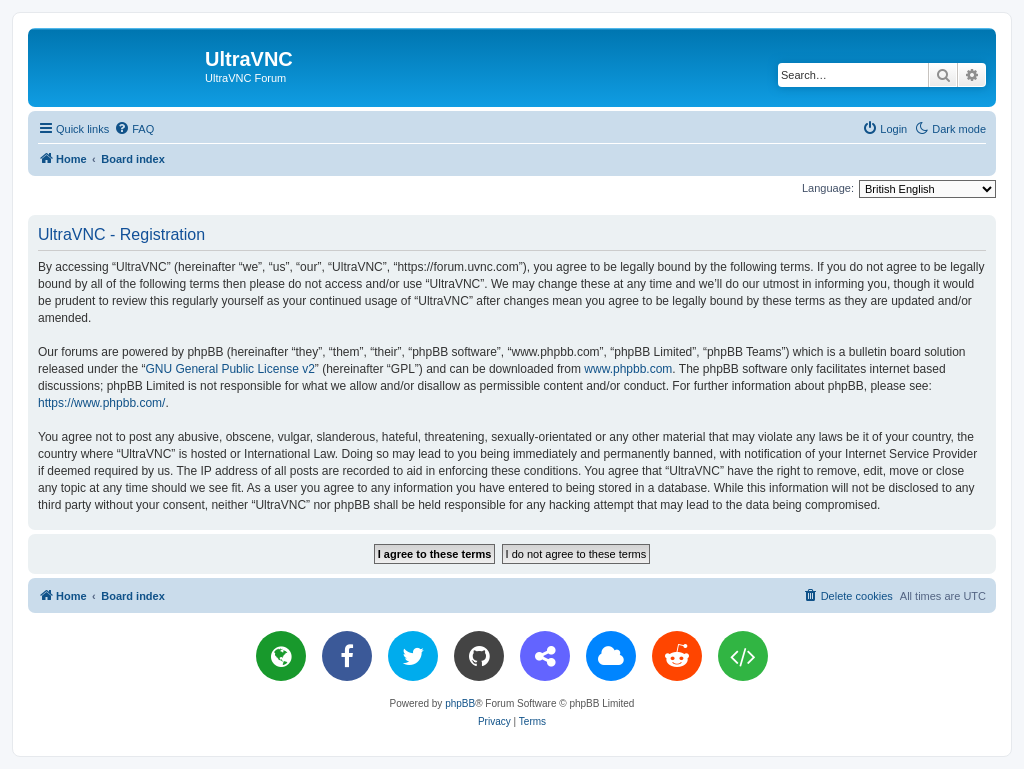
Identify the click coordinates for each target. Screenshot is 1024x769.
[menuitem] (134, 129)
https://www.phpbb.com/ (101, 403)
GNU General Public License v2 (229, 369)
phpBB (460, 703)
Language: (828, 188)
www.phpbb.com (628, 369)
